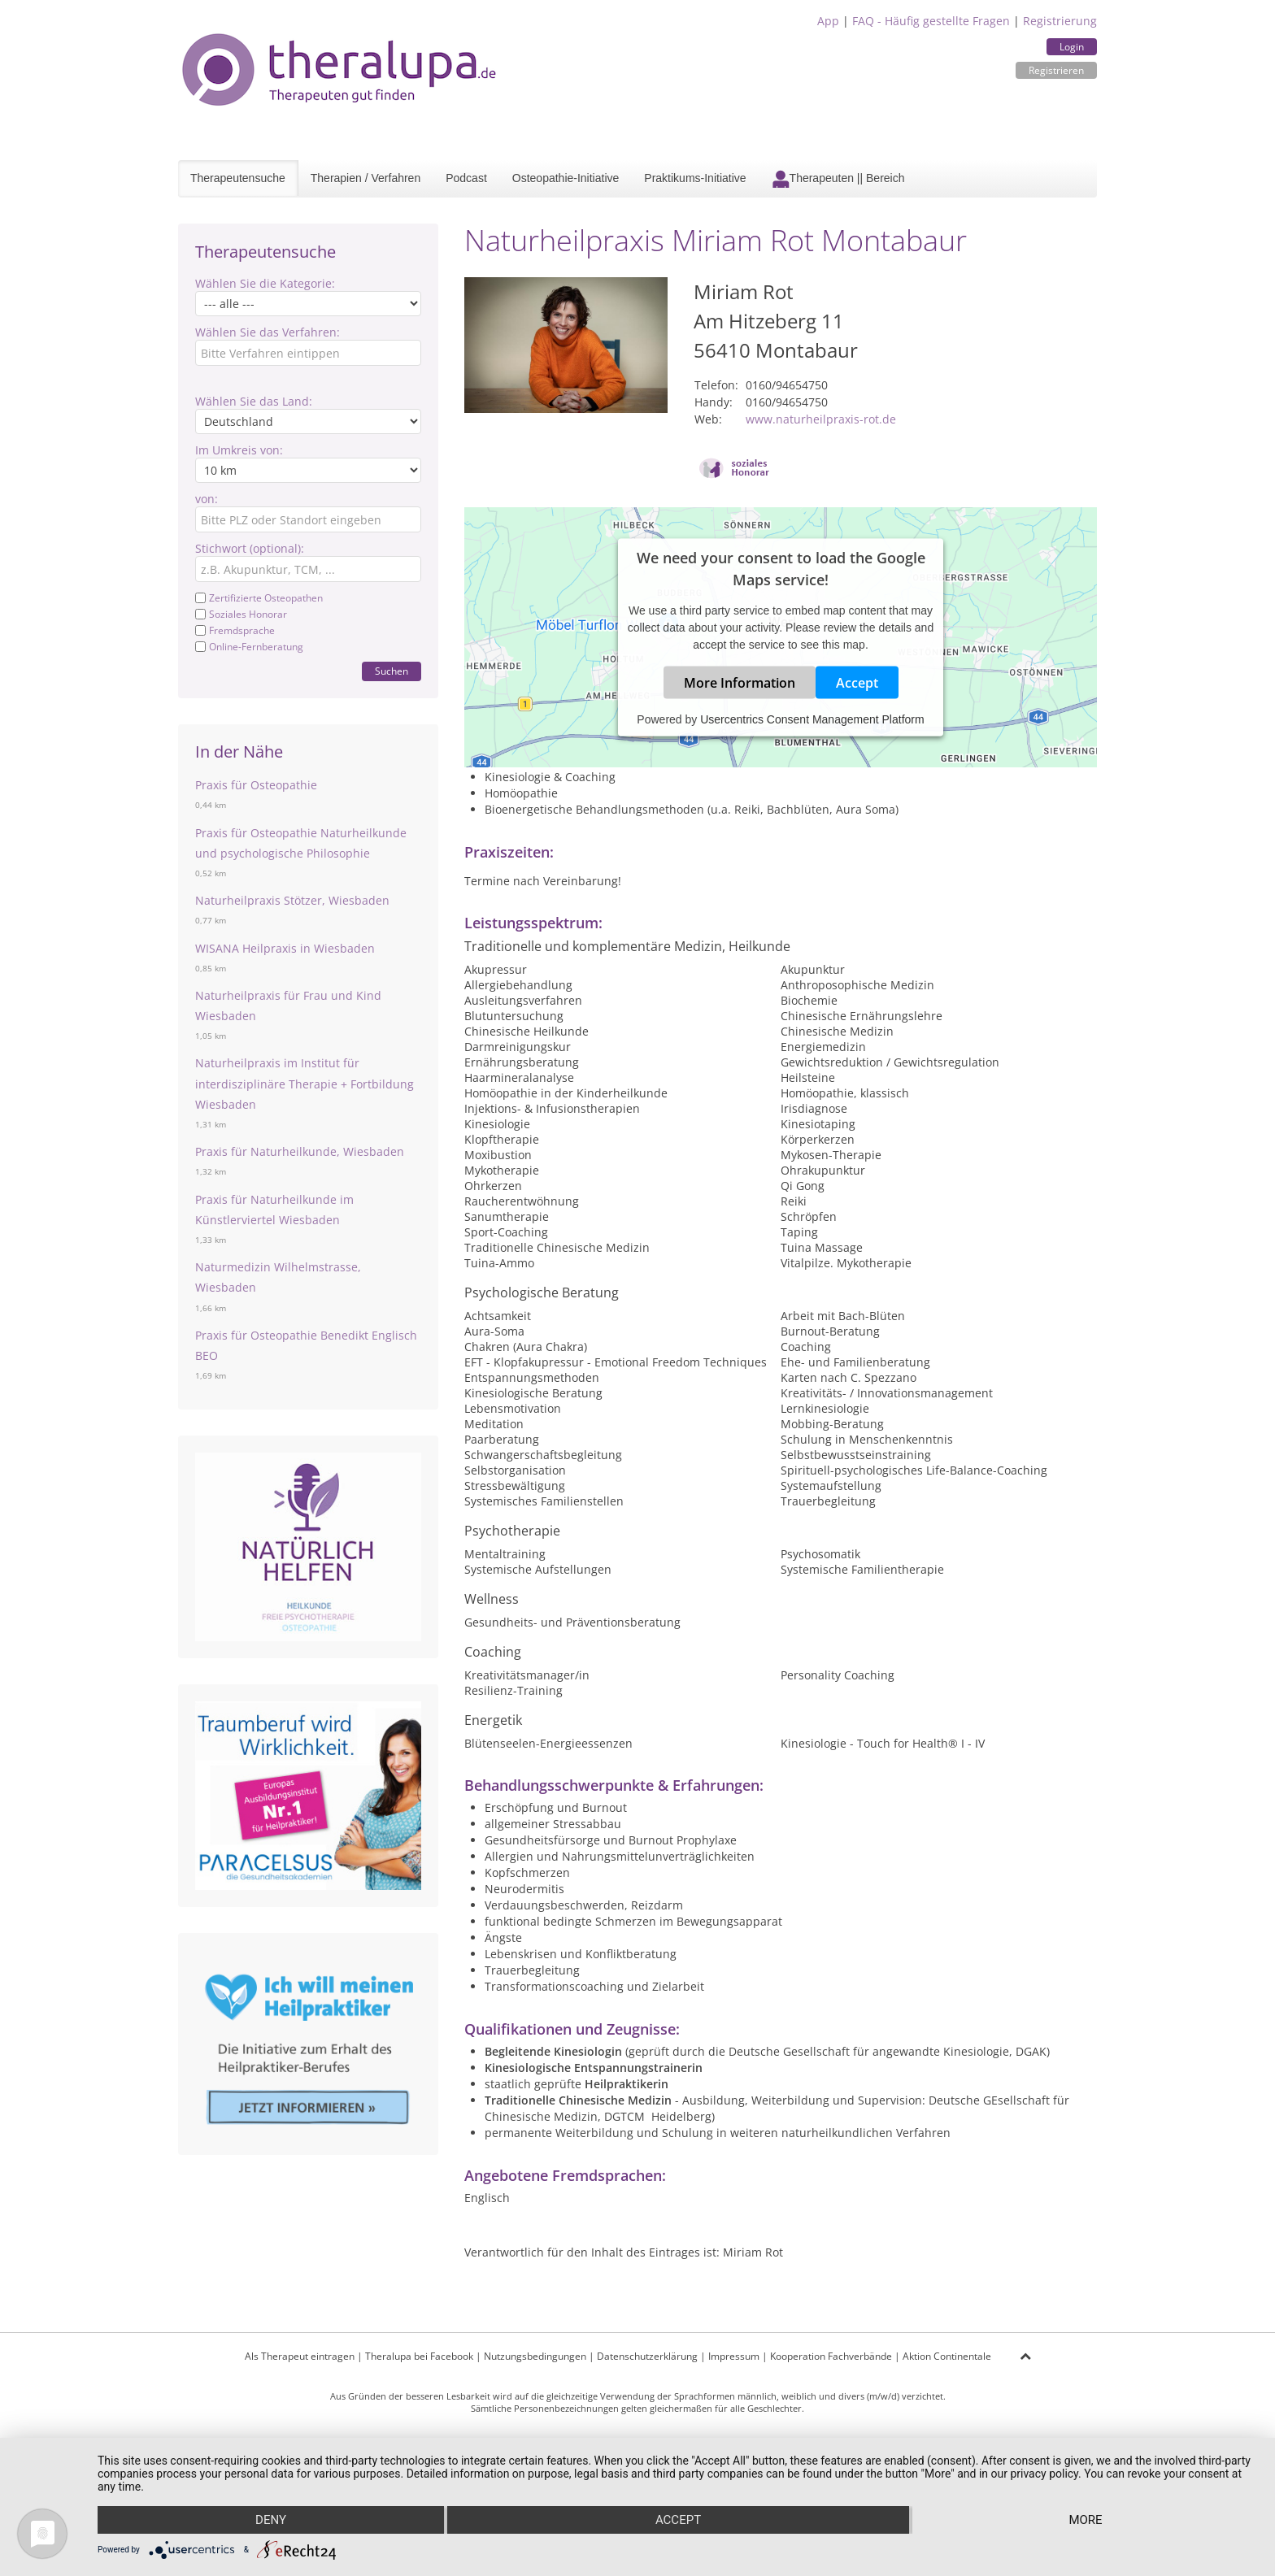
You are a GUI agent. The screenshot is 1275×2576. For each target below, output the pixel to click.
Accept (857, 683)
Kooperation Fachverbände (831, 2356)
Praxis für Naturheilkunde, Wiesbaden (299, 1151)
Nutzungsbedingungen (535, 2356)
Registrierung (1060, 20)
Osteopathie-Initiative (566, 178)
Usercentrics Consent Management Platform (812, 719)
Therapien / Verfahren (365, 178)
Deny (270, 2520)
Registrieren (1056, 70)
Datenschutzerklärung (647, 2356)
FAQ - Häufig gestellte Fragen (931, 20)
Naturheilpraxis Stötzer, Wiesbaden (292, 900)
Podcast (466, 178)
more (1085, 2520)
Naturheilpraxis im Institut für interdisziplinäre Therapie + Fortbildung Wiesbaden (304, 1083)
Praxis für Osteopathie (256, 785)
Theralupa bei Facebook (419, 2356)
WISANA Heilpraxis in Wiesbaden (285, 948)
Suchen (391, 671)
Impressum (733, 2356)
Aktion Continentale (947, 2356)
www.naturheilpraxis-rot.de (821, 419)
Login (1072, 47)
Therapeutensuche (237, 178)
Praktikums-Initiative (695, 178)
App (828, 20)
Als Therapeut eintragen (300, 2356)
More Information (739, 683)
